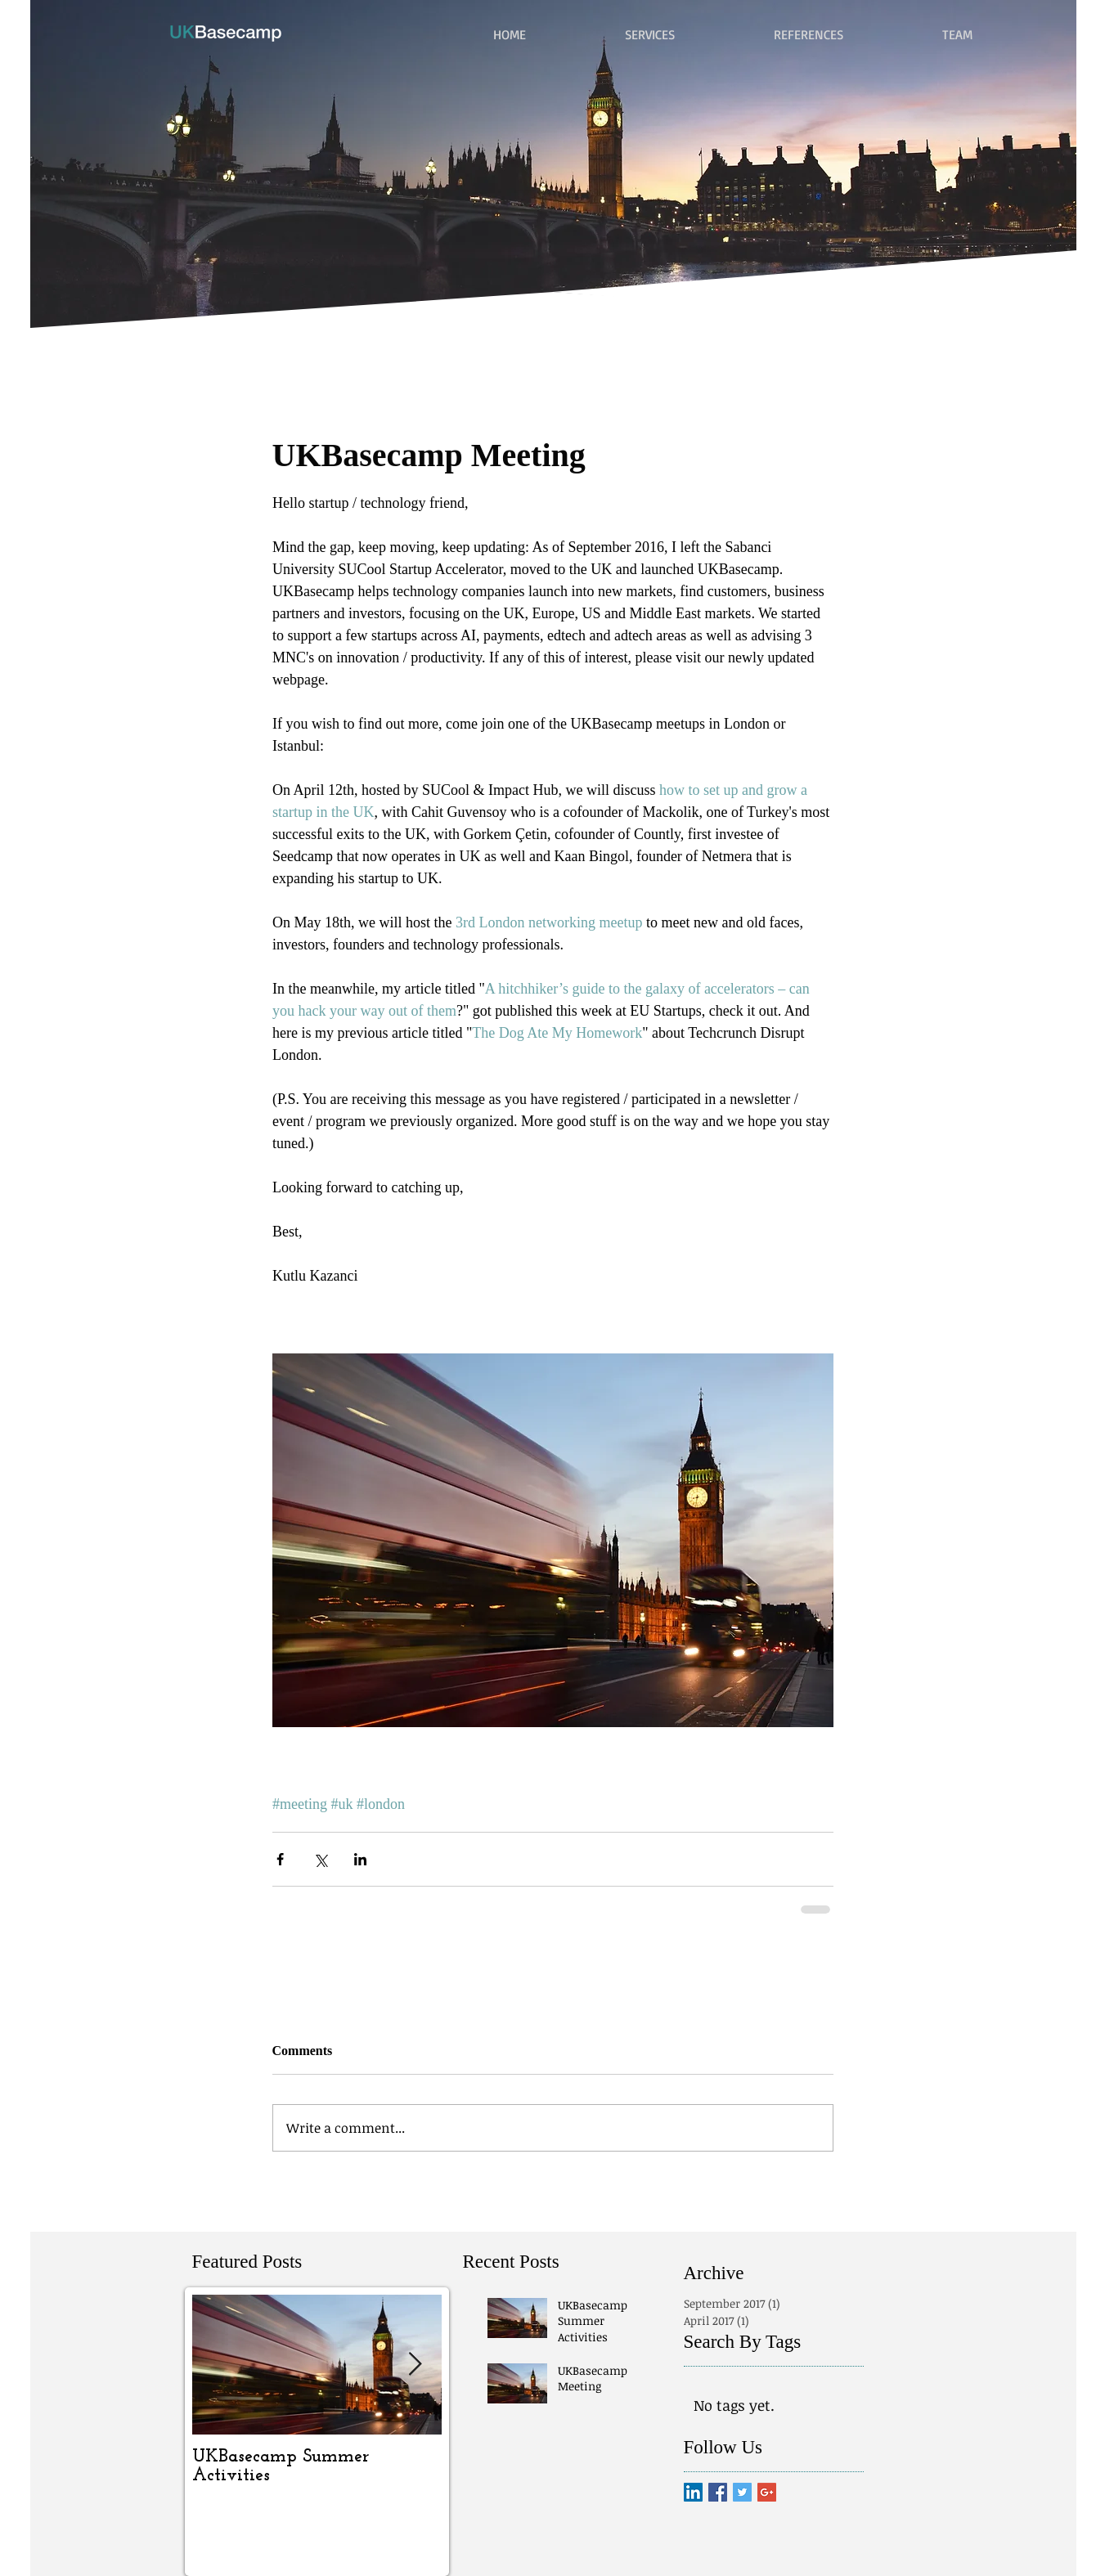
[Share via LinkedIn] (360, 1859)
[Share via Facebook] (280, 1859)
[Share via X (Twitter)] (320, 1859)
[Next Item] (415, 2364)
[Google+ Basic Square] (766, 2492)
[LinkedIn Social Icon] (693, 2492)
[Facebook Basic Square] (717, 2492)
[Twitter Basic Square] (742, 2492)
